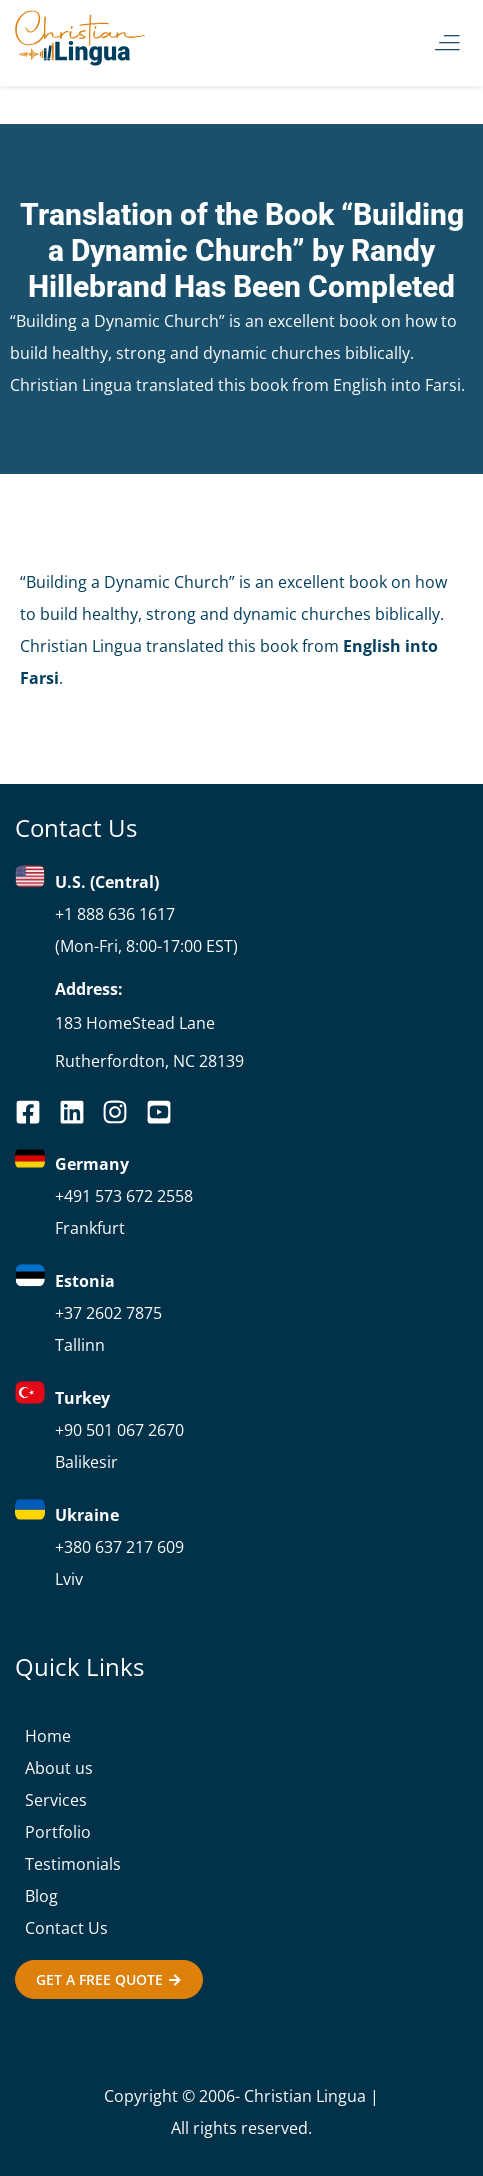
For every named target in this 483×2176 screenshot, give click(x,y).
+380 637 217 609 (119, 1547)
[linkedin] (78, 1112)
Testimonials (73, 1864)
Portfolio (58, 1832)
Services (56, 1800)
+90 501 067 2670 (119, 1430)
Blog (41, 1896)
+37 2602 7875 (108, 1313)
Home (48, 1736)
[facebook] (34, 1112)
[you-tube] (121, 1112)
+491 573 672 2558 (124, 1196)
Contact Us (66, 1928)
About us (59, 1768)
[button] (448, 43)
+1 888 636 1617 (115, 914)
